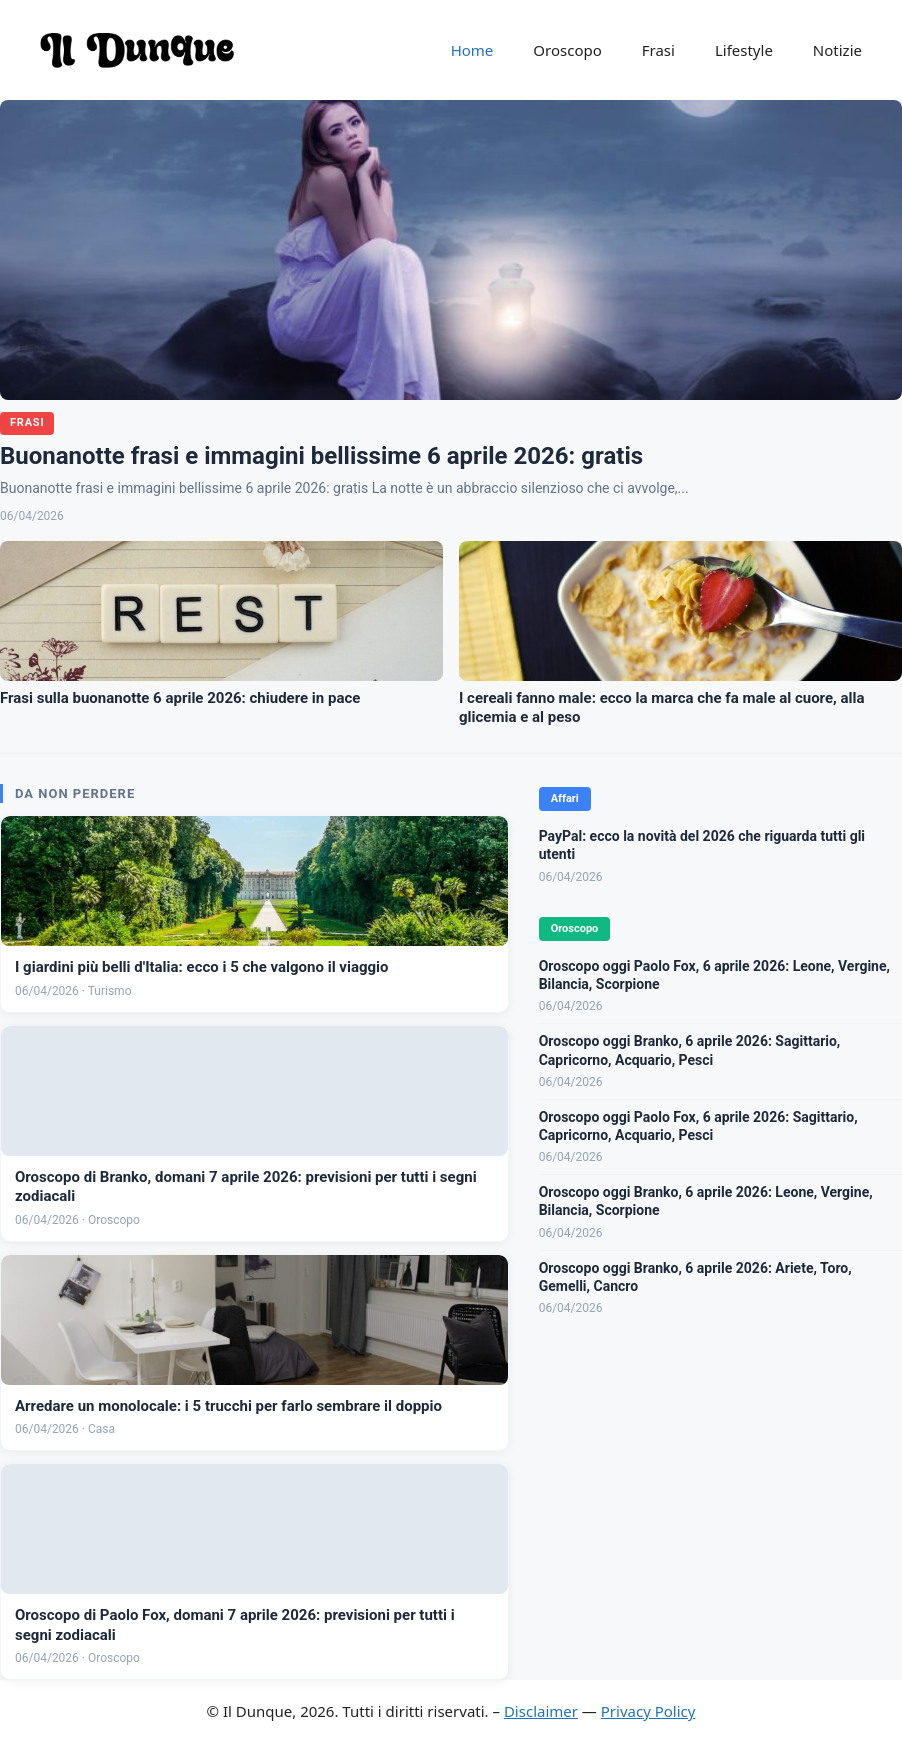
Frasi (658, 50)
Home (472, 50)
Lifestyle (744, 50)
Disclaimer (541, 1711)
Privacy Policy (648, 1711)
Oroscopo (567, 50)
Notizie (837, 50)
